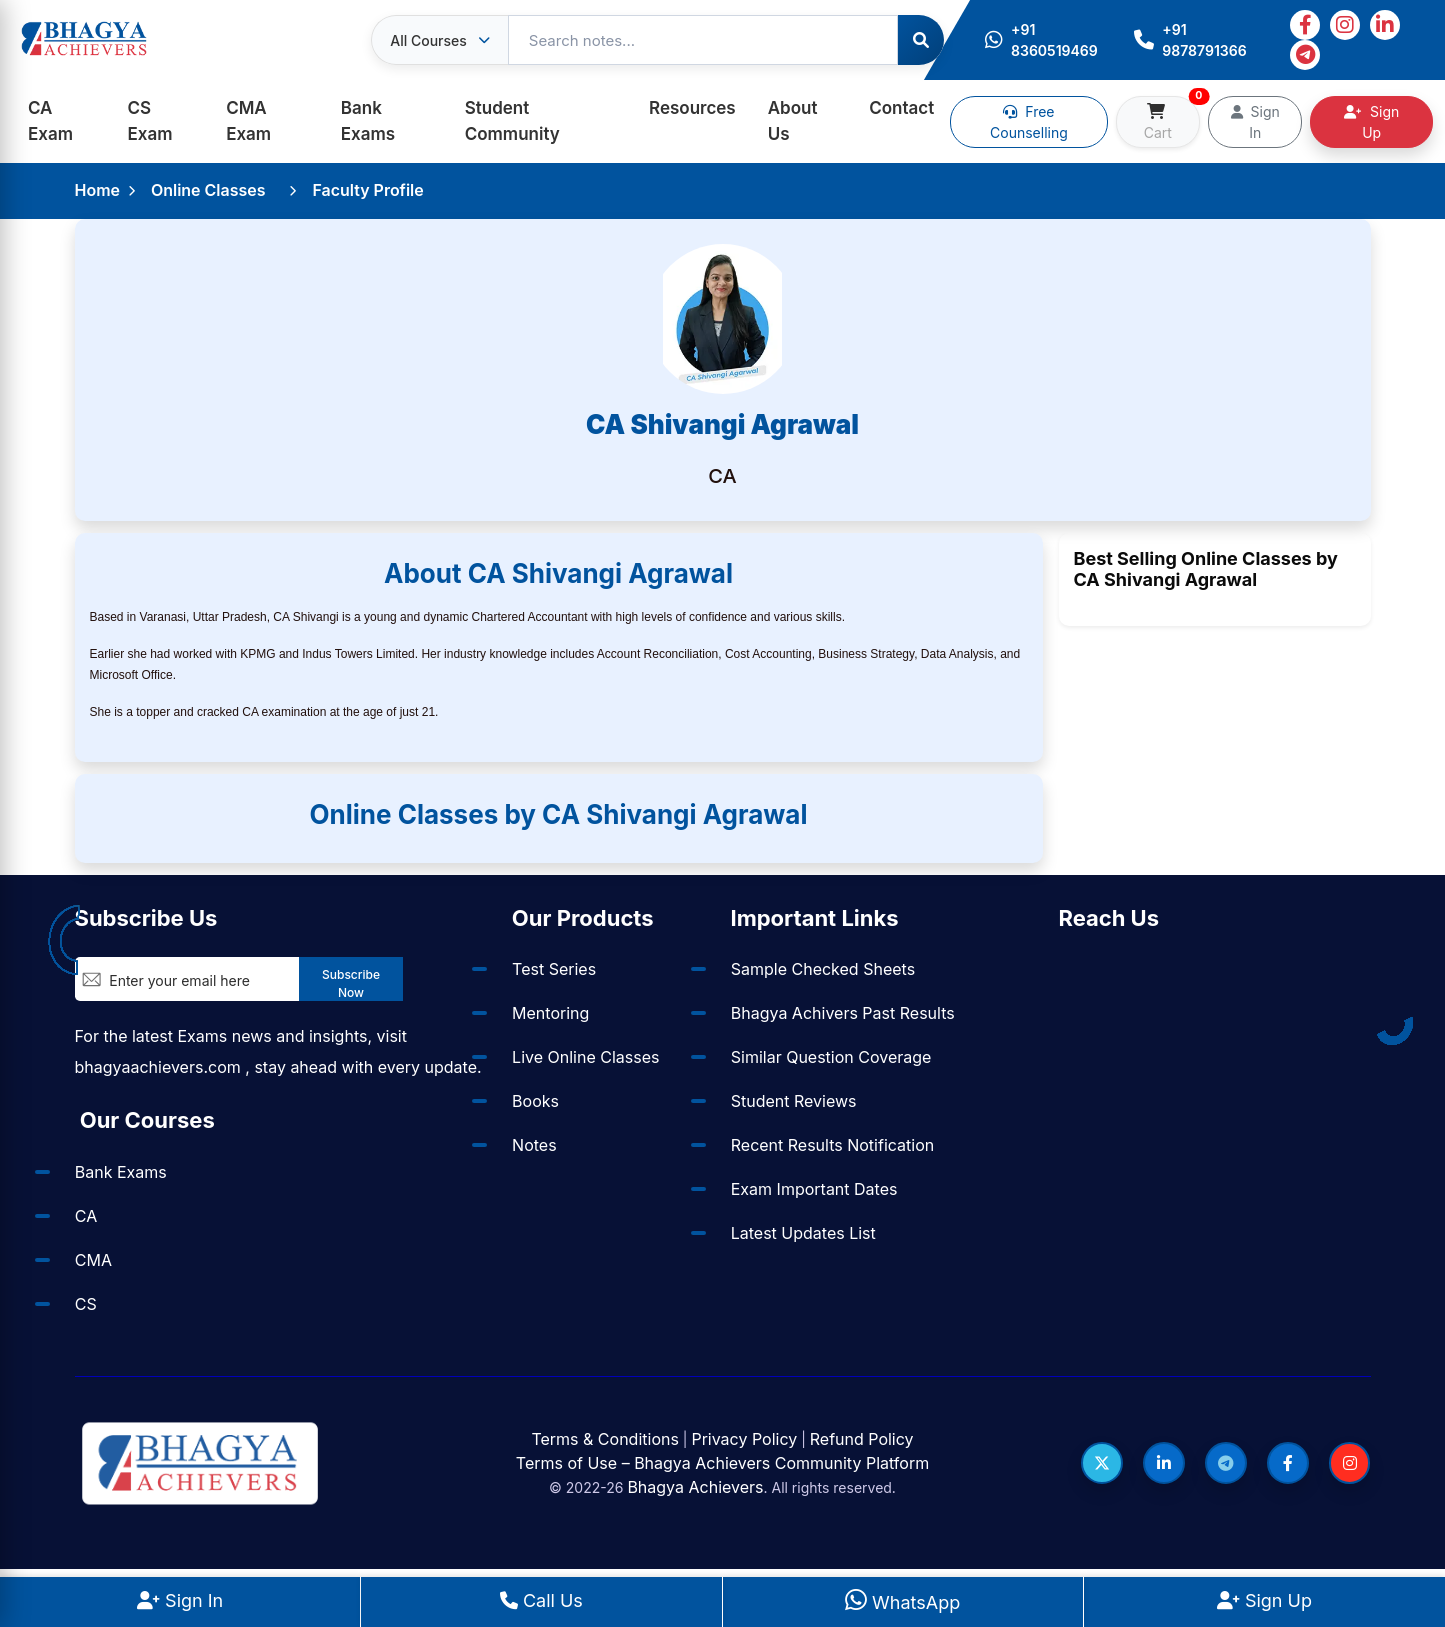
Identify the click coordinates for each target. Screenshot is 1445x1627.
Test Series (554, 969)
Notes (534, 1145)
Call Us (541, 1600)
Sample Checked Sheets (822, 969)
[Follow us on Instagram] (1349, 1463)
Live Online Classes (585, 1057)
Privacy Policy (744, 1439)
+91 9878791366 (1190, 40)
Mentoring (550, 1013)
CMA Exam (248, 121)
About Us (793, 121)
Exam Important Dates (813, 1189)
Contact (901, 108)
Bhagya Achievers (695, 1487)
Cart (1172, 118)
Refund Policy (862, 1439)
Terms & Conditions (604, 1439)
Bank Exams (368, 121)
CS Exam (150, 121)
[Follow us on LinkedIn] (1163, 1463)
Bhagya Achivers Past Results (842, 1013)
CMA (93, 1260)
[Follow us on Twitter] (1101, 1463)
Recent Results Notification (831, 1145)
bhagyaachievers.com (158, 1067)
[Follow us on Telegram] (1225, 1463)
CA (86, 1216)
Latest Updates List (802, 1233)
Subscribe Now (351, 983)
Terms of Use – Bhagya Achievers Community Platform (722, 1463)
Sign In (1255, 122)
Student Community (512, 121)
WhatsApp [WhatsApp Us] (902, 1602)
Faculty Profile (368, 190)
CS (86, 1304)
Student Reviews (793, 1101)
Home (98, 190)
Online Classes (208, 190)
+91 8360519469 (1041, 40)
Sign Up (1371, 122)
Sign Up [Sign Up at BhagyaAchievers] (1264, 1600)
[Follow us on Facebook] (1287, 1463)
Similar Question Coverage (830, 1057)
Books (535, 1101)
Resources (692, 108)
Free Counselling (1029, 122)
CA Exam (50, 121)
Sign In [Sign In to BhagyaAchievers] (180, 1600)
